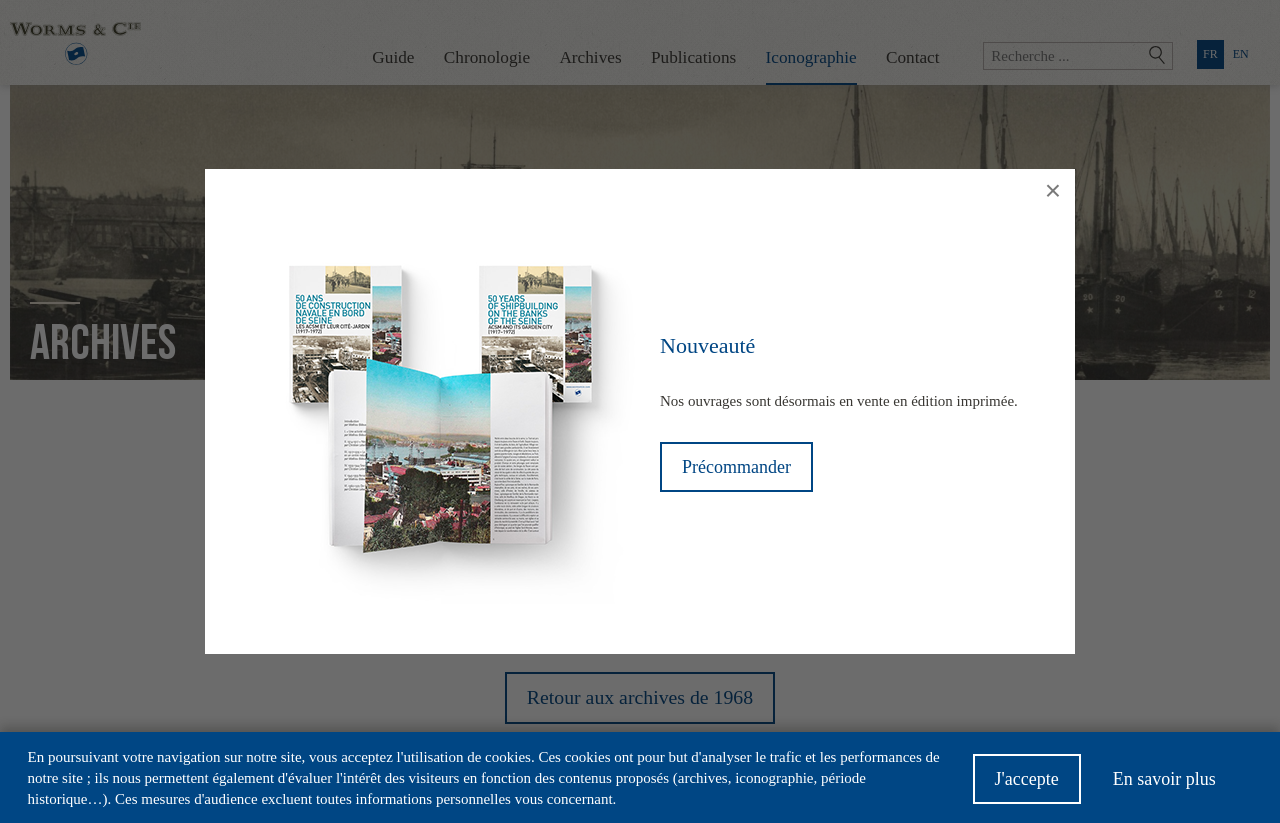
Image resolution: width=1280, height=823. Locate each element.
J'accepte (1027, 785)
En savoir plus (1164, 785)
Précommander (736, 467)
